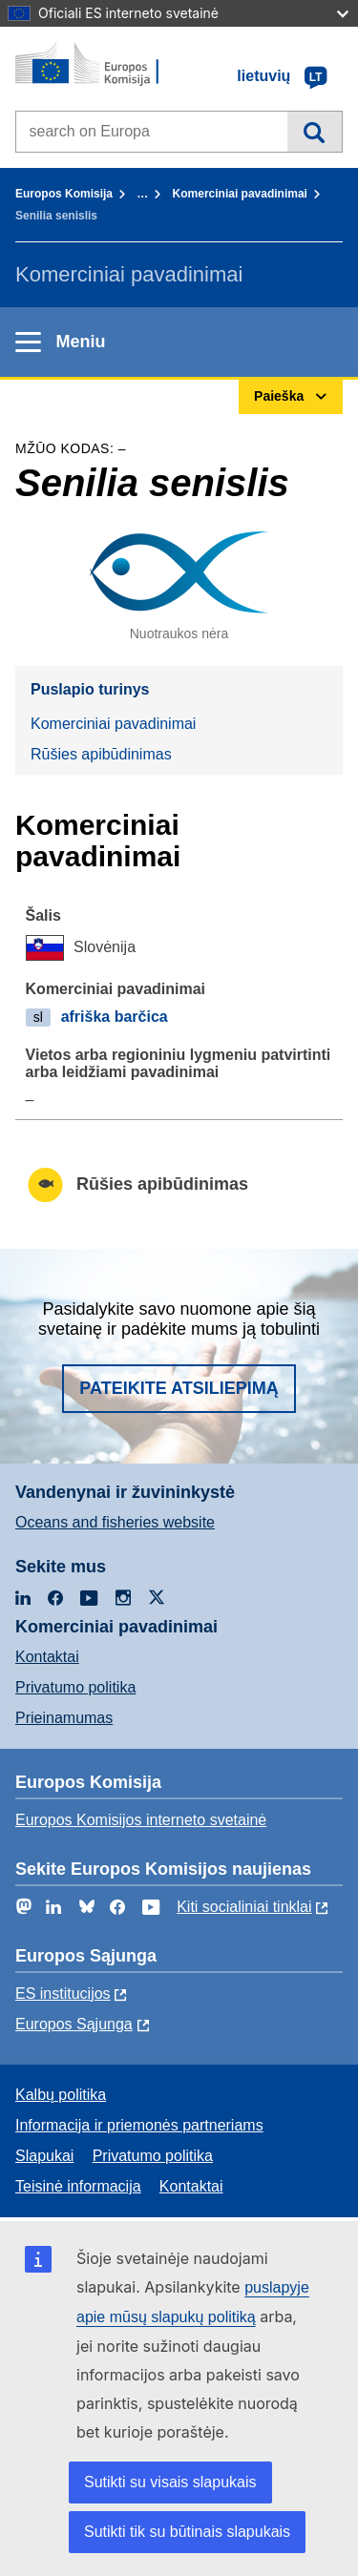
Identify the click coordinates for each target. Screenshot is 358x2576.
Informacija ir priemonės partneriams (139, 2125)
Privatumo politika (75, 1687)
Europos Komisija (64, 193)
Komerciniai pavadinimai (240, 193)
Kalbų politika (60, 2095)
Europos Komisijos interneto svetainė (140, 1820)
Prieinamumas (64, 1718)
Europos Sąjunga (74, 2024)
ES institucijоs (63, 1993)
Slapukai (44, 2156)
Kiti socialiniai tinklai (244, 1907)
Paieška (314, 132)
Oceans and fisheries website (115, 1522)
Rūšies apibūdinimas (101, 754)
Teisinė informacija (78, 2186)
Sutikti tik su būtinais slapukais (187, 2532)
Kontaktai (47, 1657)
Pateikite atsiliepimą (178, 1388)
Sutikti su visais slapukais (170, 2482)
